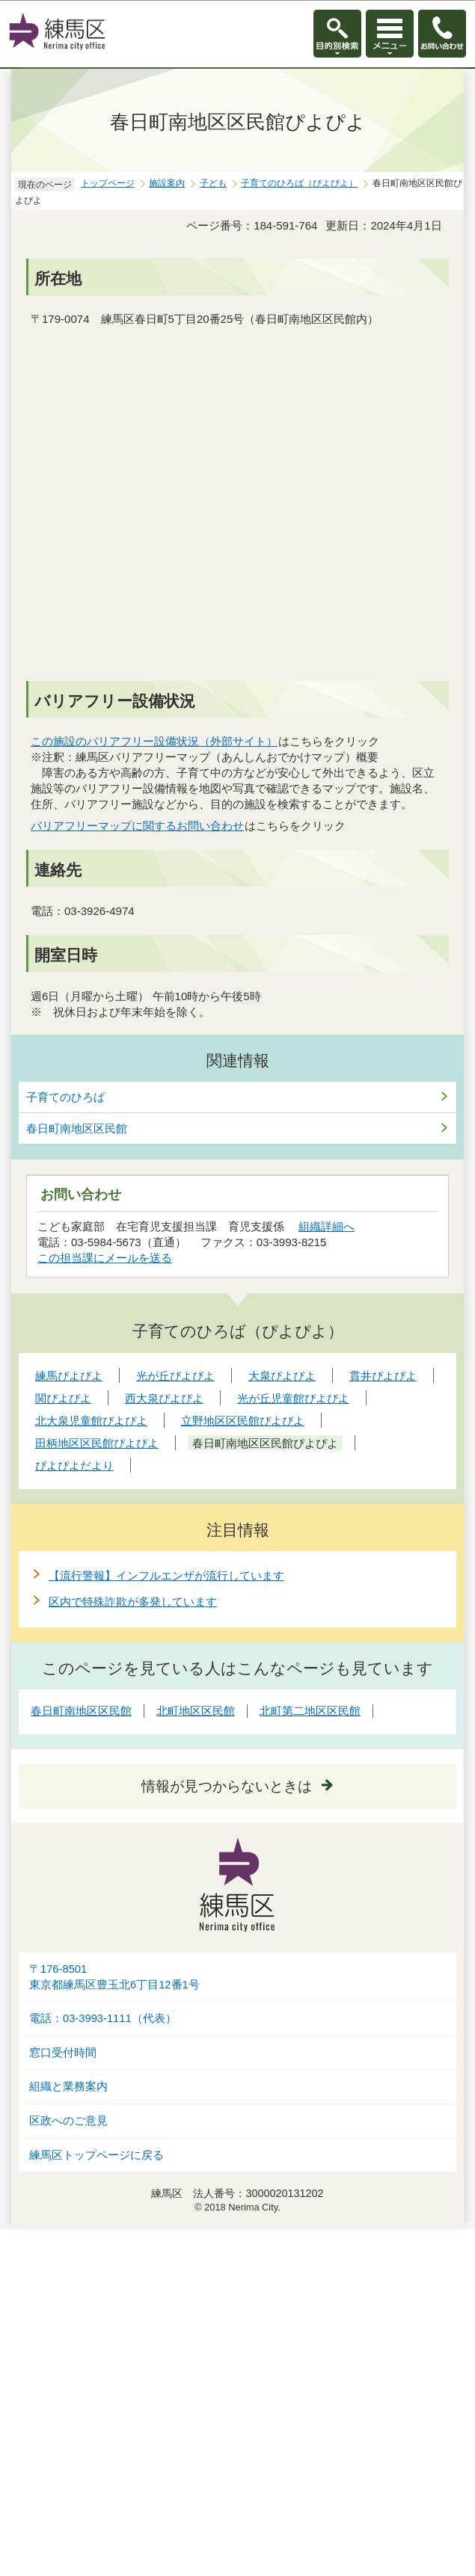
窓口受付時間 (62, 2053)
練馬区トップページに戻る (96, 2155)
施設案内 (167, 183)
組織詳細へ (326, 1226)
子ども (213, 183)
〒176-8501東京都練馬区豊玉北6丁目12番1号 (114, 1977)
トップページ (108, 183)
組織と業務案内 (68, 2086)
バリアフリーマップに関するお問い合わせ (138, 825)
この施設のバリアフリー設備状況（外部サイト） (154, 741)
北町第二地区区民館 (310, 1710)
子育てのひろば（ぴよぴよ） (299, 183)
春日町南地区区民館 (76, 1128)
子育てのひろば (65, 1097)
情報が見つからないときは (226, 1786)
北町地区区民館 (195, 1710)
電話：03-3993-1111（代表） (103, 2018)
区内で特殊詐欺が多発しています (133, 1601)
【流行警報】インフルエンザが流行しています (166, 1575)
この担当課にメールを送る (104, 1257)
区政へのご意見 (68, 2121)
